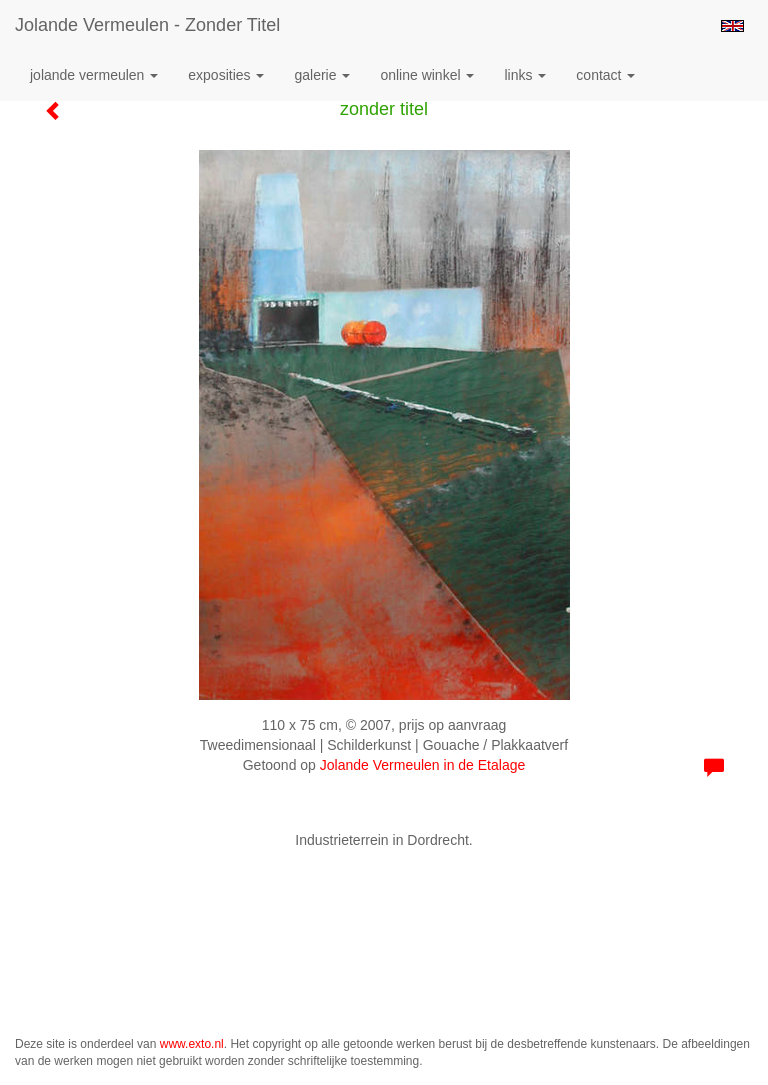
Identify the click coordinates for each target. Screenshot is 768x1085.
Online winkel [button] (427, 75)
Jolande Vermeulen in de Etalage (422, 765)
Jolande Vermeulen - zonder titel (147, 25)
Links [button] (525, 75)
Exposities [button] (226, 75)
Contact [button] (605, 75)
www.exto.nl (192, 1044)
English (732, 26)
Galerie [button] (322, 75)
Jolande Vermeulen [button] (94, 75)
